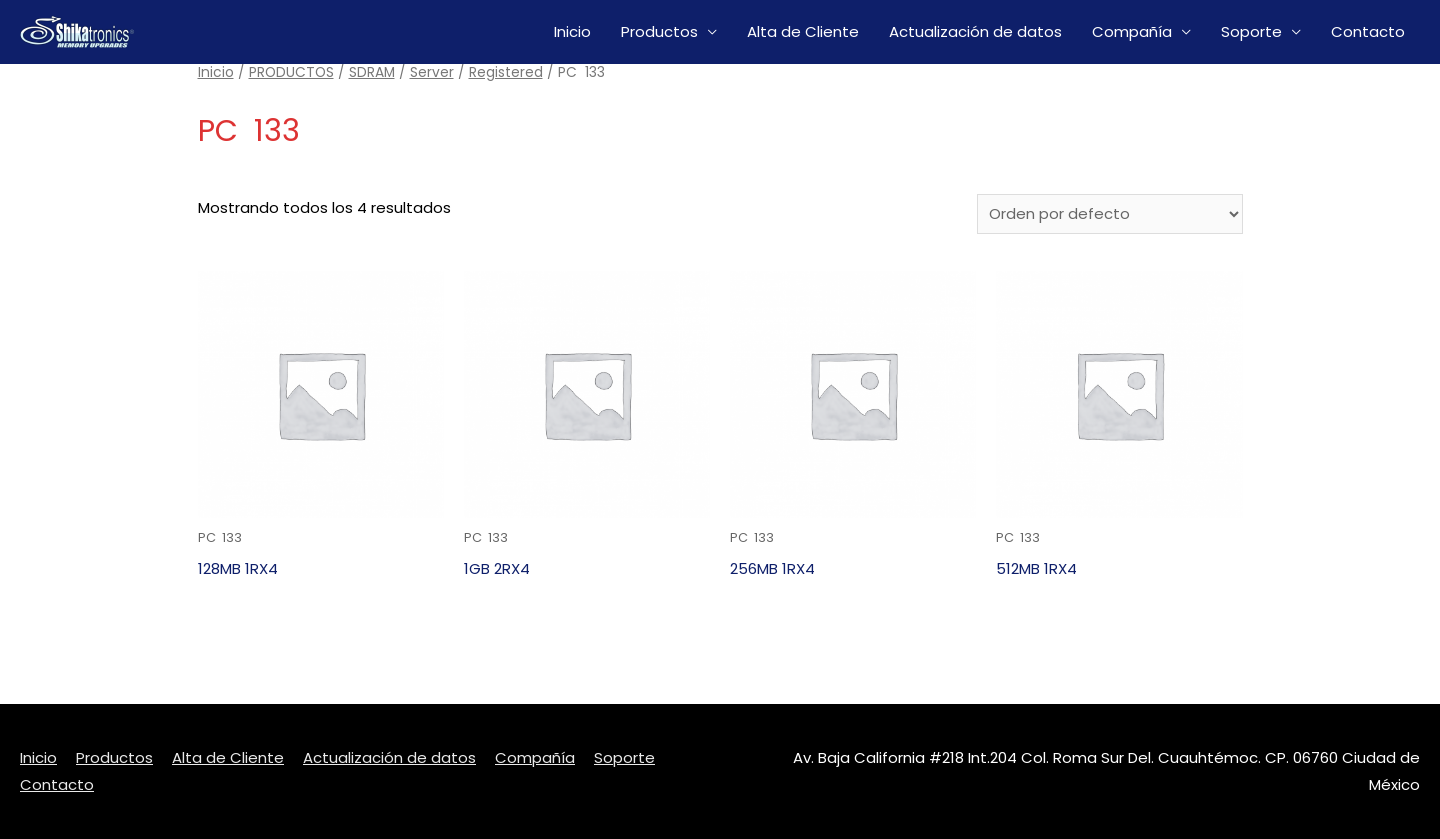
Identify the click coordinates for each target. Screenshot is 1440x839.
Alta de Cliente (803, 31)
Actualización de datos (975, 31)
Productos (659, 31)
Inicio (572, 31)
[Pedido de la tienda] (1110, 214)
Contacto (1368, 31)
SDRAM (372, 72)
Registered (506, 72)
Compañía (1132, 31)
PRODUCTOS (291, 72)
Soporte (1251, 31)
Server (432, 72)
